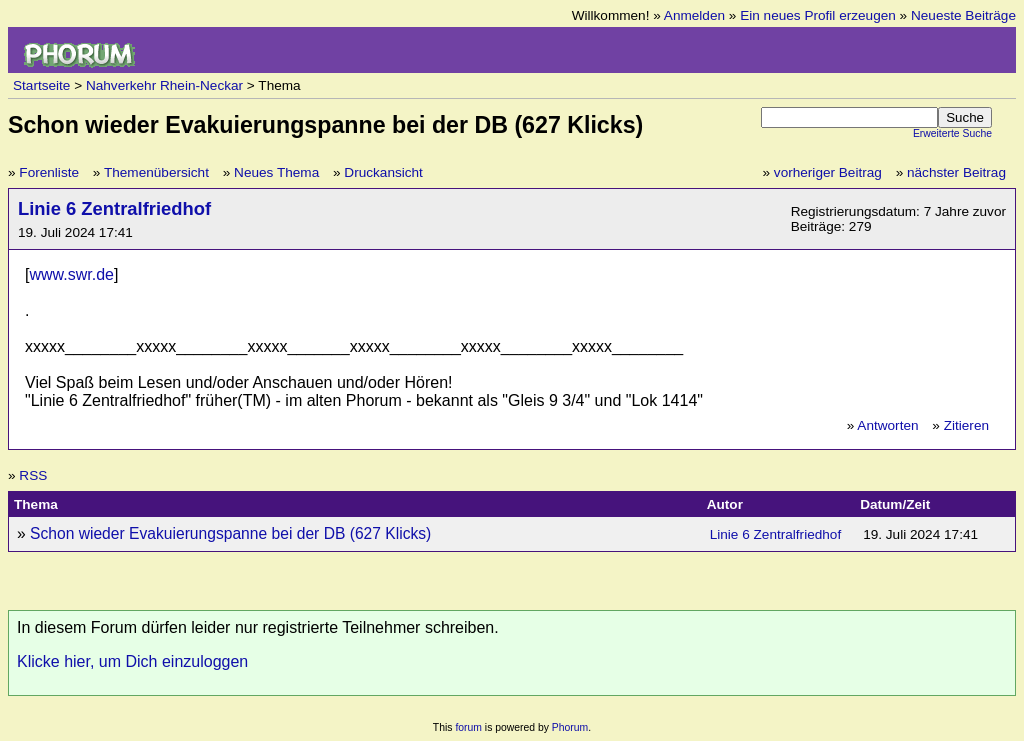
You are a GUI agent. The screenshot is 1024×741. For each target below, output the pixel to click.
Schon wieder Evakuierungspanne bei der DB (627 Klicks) (230, 533)
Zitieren (966, 425)
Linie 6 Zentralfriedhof (114, 208)
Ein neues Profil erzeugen (818, 15)
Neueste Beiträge (963, 15)
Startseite (41, 85)
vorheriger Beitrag (828, 172)
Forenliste (49, 172)
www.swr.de (71, 274)
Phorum (570, 727)
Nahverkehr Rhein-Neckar (164, 85)
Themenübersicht (156, 172)
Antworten (887, 425)
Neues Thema (276, 172)
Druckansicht (383, 172)
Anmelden (694, 15)
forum (468, 727)
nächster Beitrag (956, 172)
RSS (33, 475)
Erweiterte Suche (952, 133)
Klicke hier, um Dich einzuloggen (132, 661)
